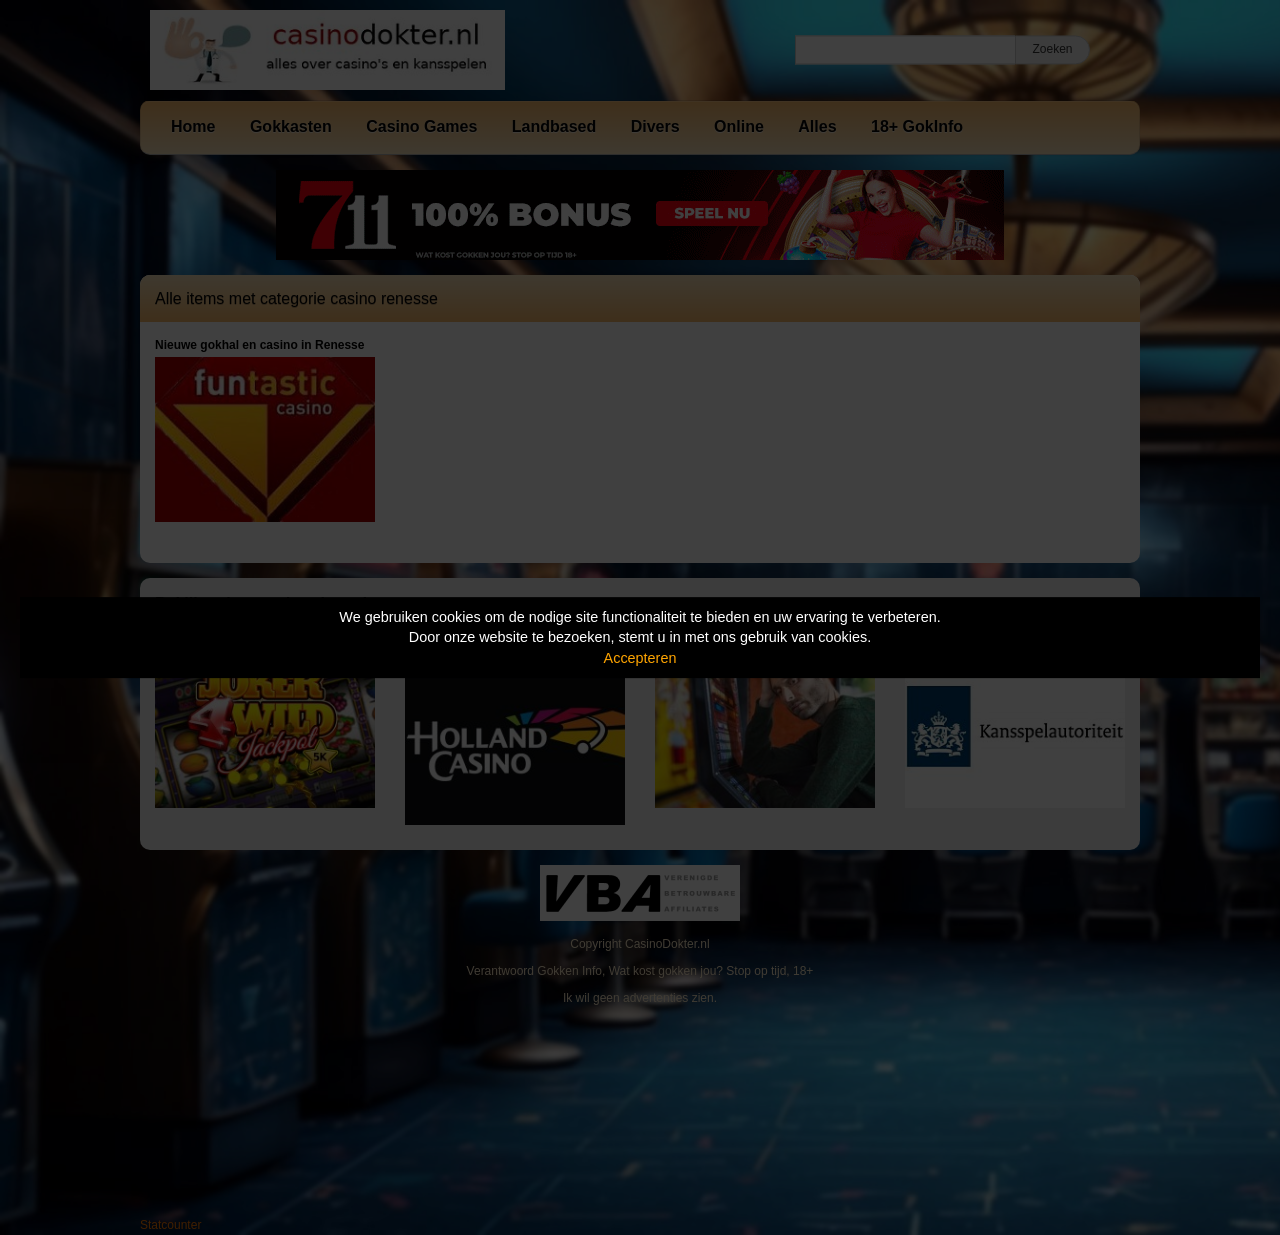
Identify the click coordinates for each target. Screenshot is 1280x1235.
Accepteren (640, 658)
